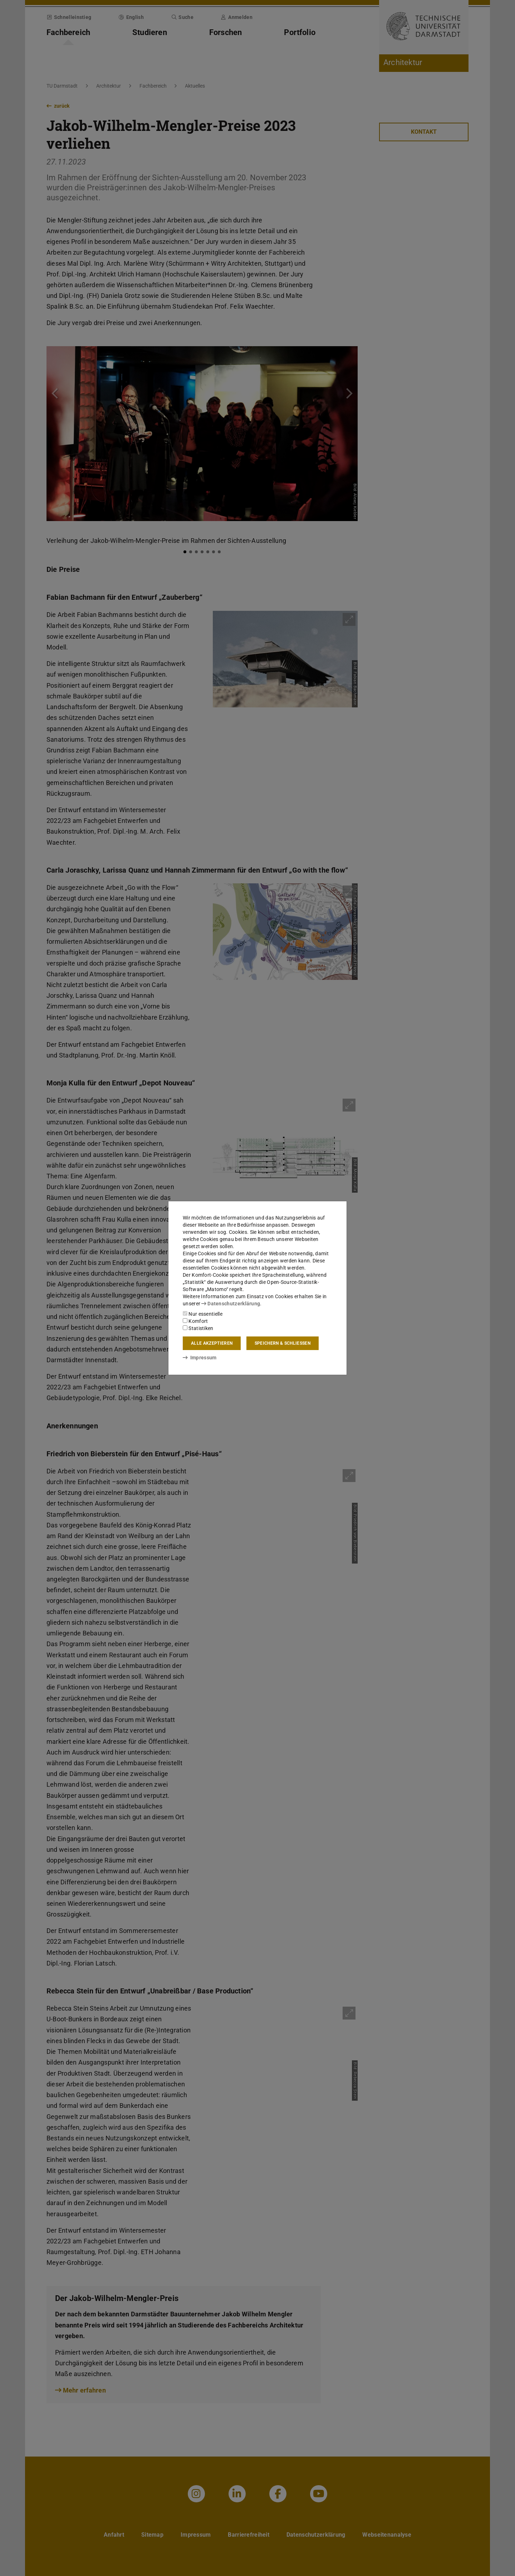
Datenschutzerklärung (230, 1303)
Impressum (200, 1357)
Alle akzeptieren (211, 1343)
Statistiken (198, 1328)
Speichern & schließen (282, 1343)
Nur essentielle (202, 1314)
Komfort (195, 1321)
